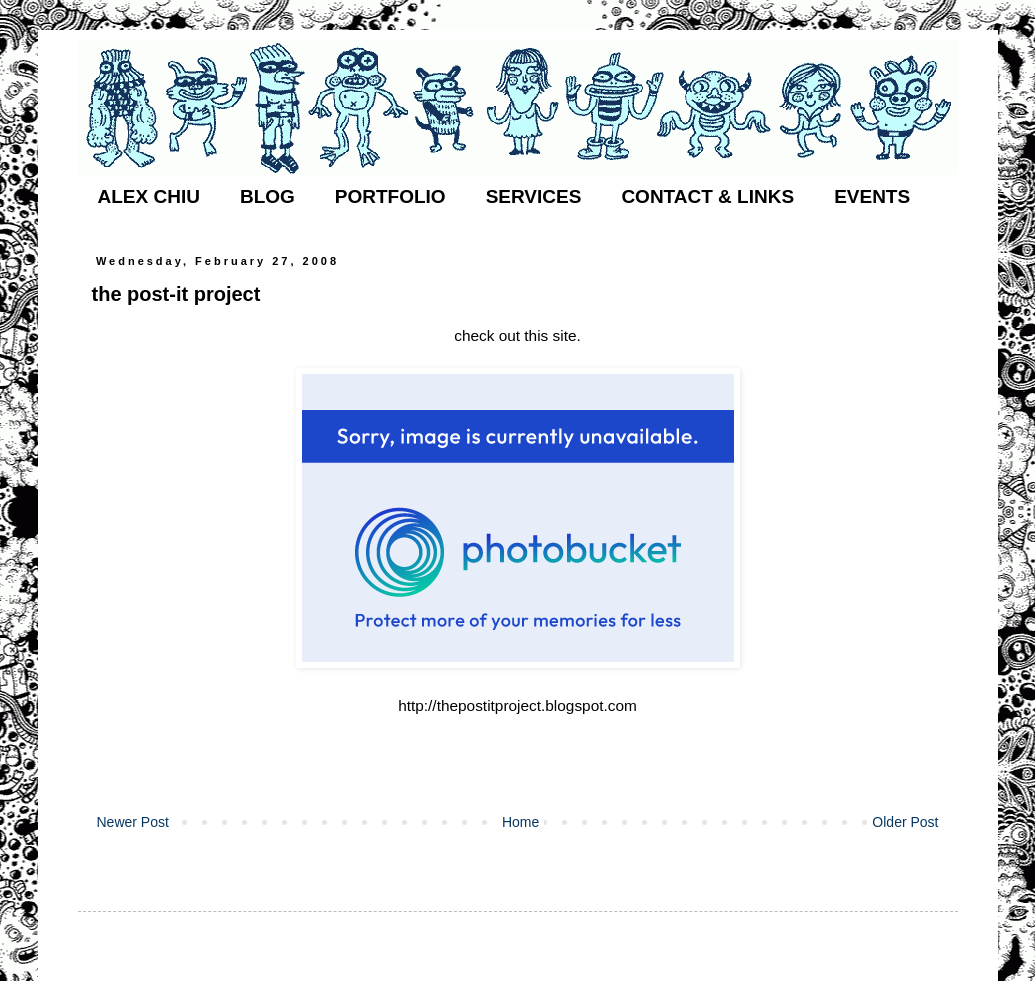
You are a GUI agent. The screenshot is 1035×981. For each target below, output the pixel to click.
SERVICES (534, 196)
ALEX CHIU (149, 196)
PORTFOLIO (390, 196)
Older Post (905, 822)
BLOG (267, 196)
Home (520, 822)
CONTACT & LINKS (707, 196)
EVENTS (872, 196)
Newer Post (133, 822)
